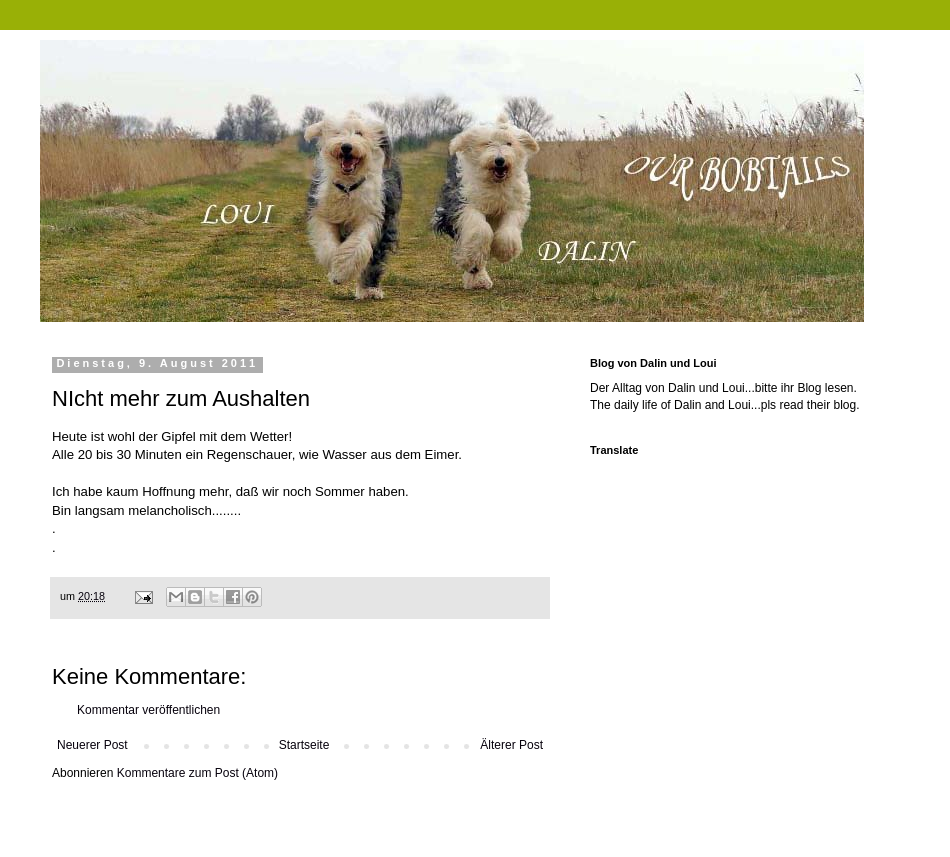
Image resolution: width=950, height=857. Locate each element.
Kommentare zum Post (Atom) (197, 773)
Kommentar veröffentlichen (148, 710)
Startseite (304, 745)
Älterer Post (511, 745)
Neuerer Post (92, 745)
